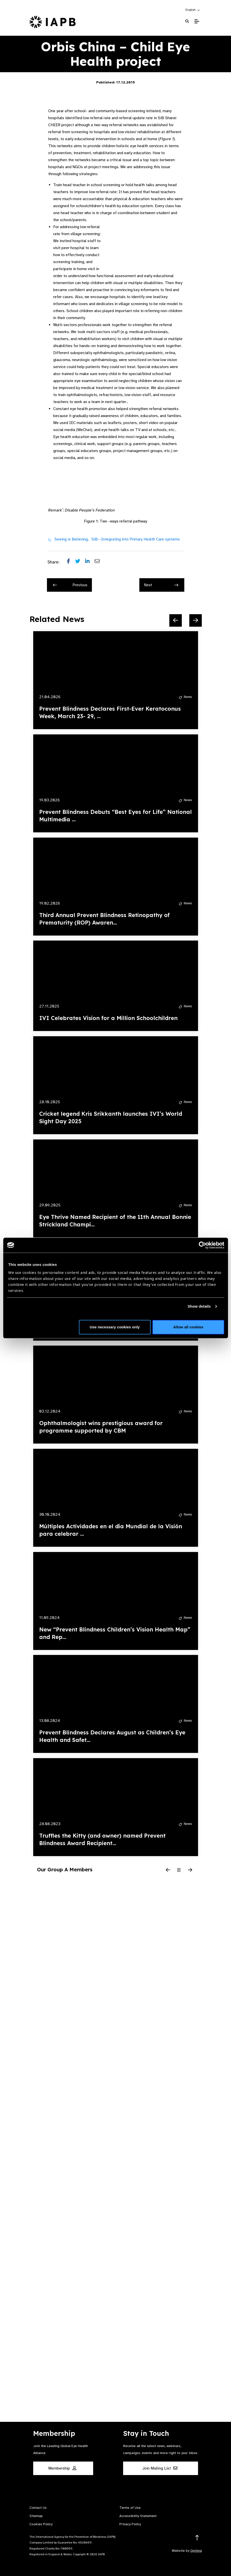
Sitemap (36, 2516)
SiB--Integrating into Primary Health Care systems (135, 539)
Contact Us (38, 2508)
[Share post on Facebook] (71, 562)
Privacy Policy (130, 2524)
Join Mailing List (159, 2468)
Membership (62, 2468)
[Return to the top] (197, 2538)
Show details (199, 1306)
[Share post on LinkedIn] (90, 562)
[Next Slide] (195, 620)
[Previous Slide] (175, 620)
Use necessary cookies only (115, 1327)
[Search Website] (187, 21)
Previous (70, 584)
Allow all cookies (188, 1327)
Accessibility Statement (138, 2516)
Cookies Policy (40, 2524)
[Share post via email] (100, 562)
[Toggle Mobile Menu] (196, 21)
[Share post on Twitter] (80, 562)
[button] (193, 9)
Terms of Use (130, 2508)
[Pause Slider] (179, 1870)
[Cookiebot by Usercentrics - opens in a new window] (202, 1245)
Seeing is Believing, (71, 539)
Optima (196, 2551)
